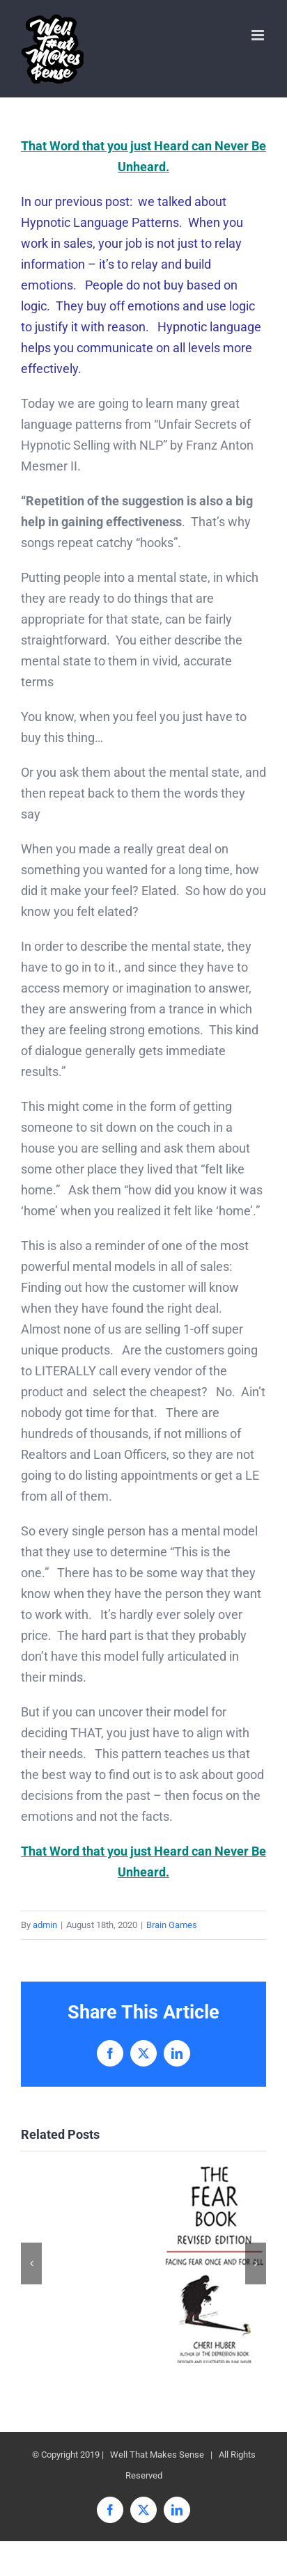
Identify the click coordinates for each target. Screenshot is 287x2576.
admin (45, 1925)
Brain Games (171, 1925)
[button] (31, 2263)
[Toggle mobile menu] (258, 35)
